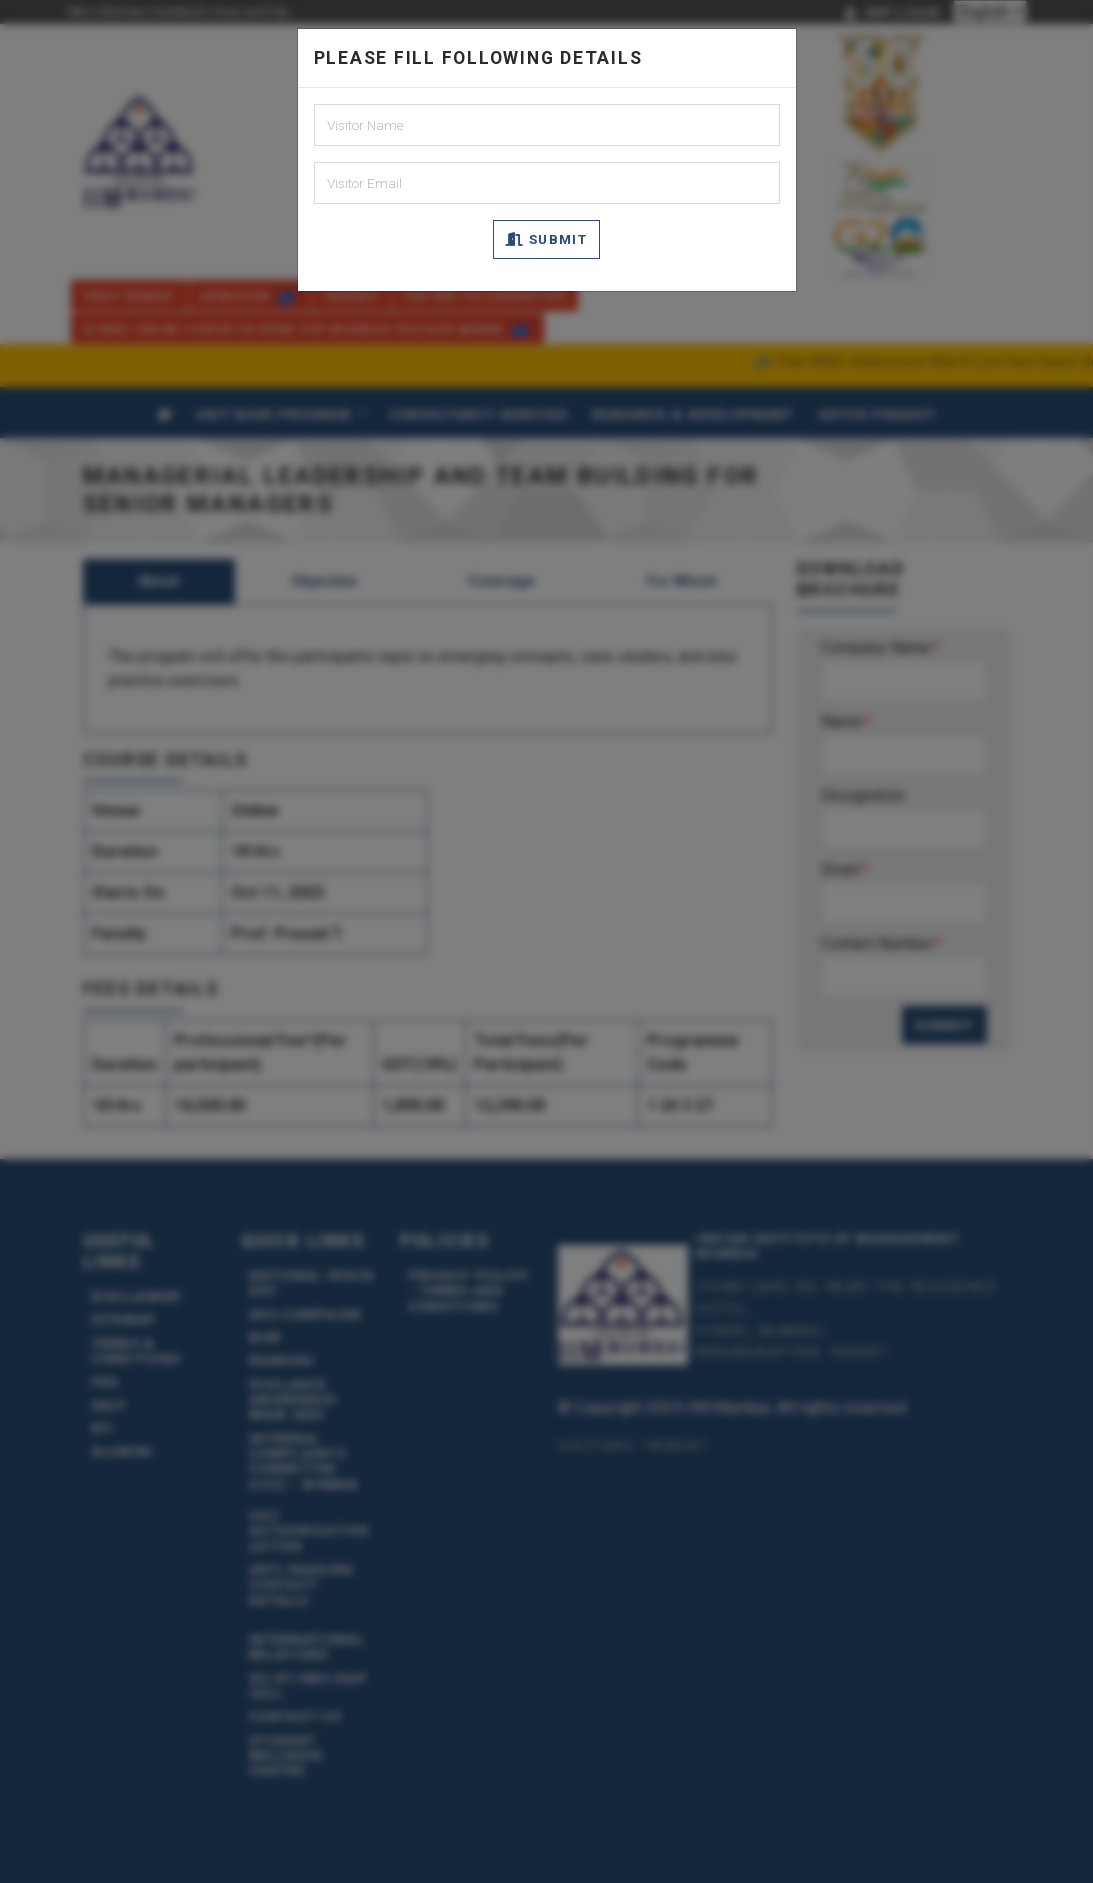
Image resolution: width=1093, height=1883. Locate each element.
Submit (546, 239)
